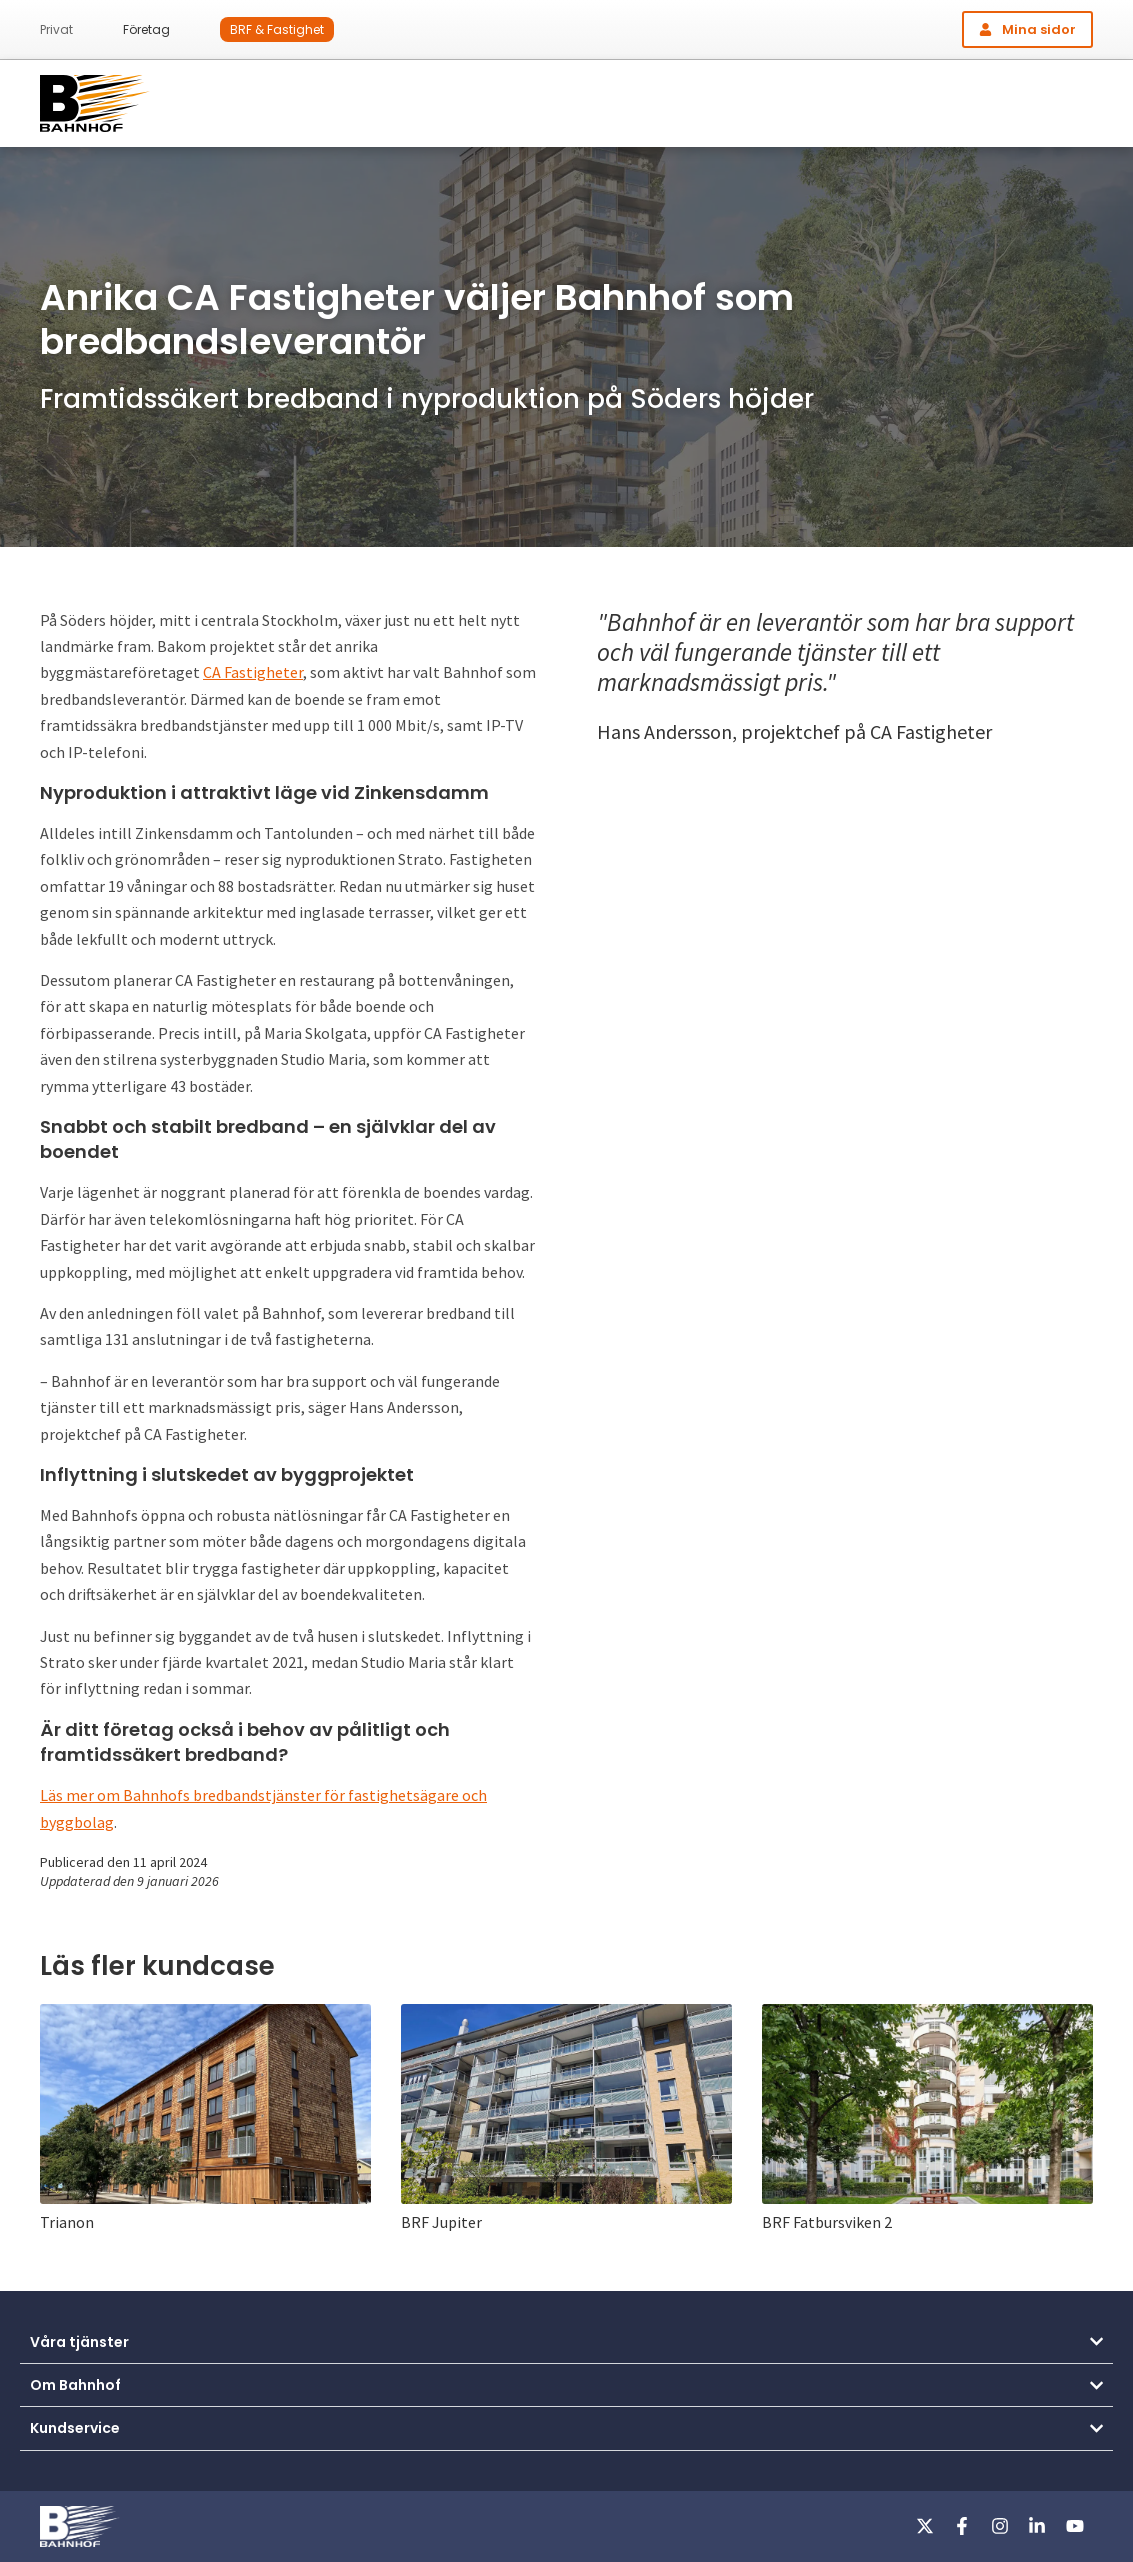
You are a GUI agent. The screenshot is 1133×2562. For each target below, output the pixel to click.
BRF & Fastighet (277, 29)
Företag (146, 29)
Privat (56, 29)
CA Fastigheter (253, 672)
